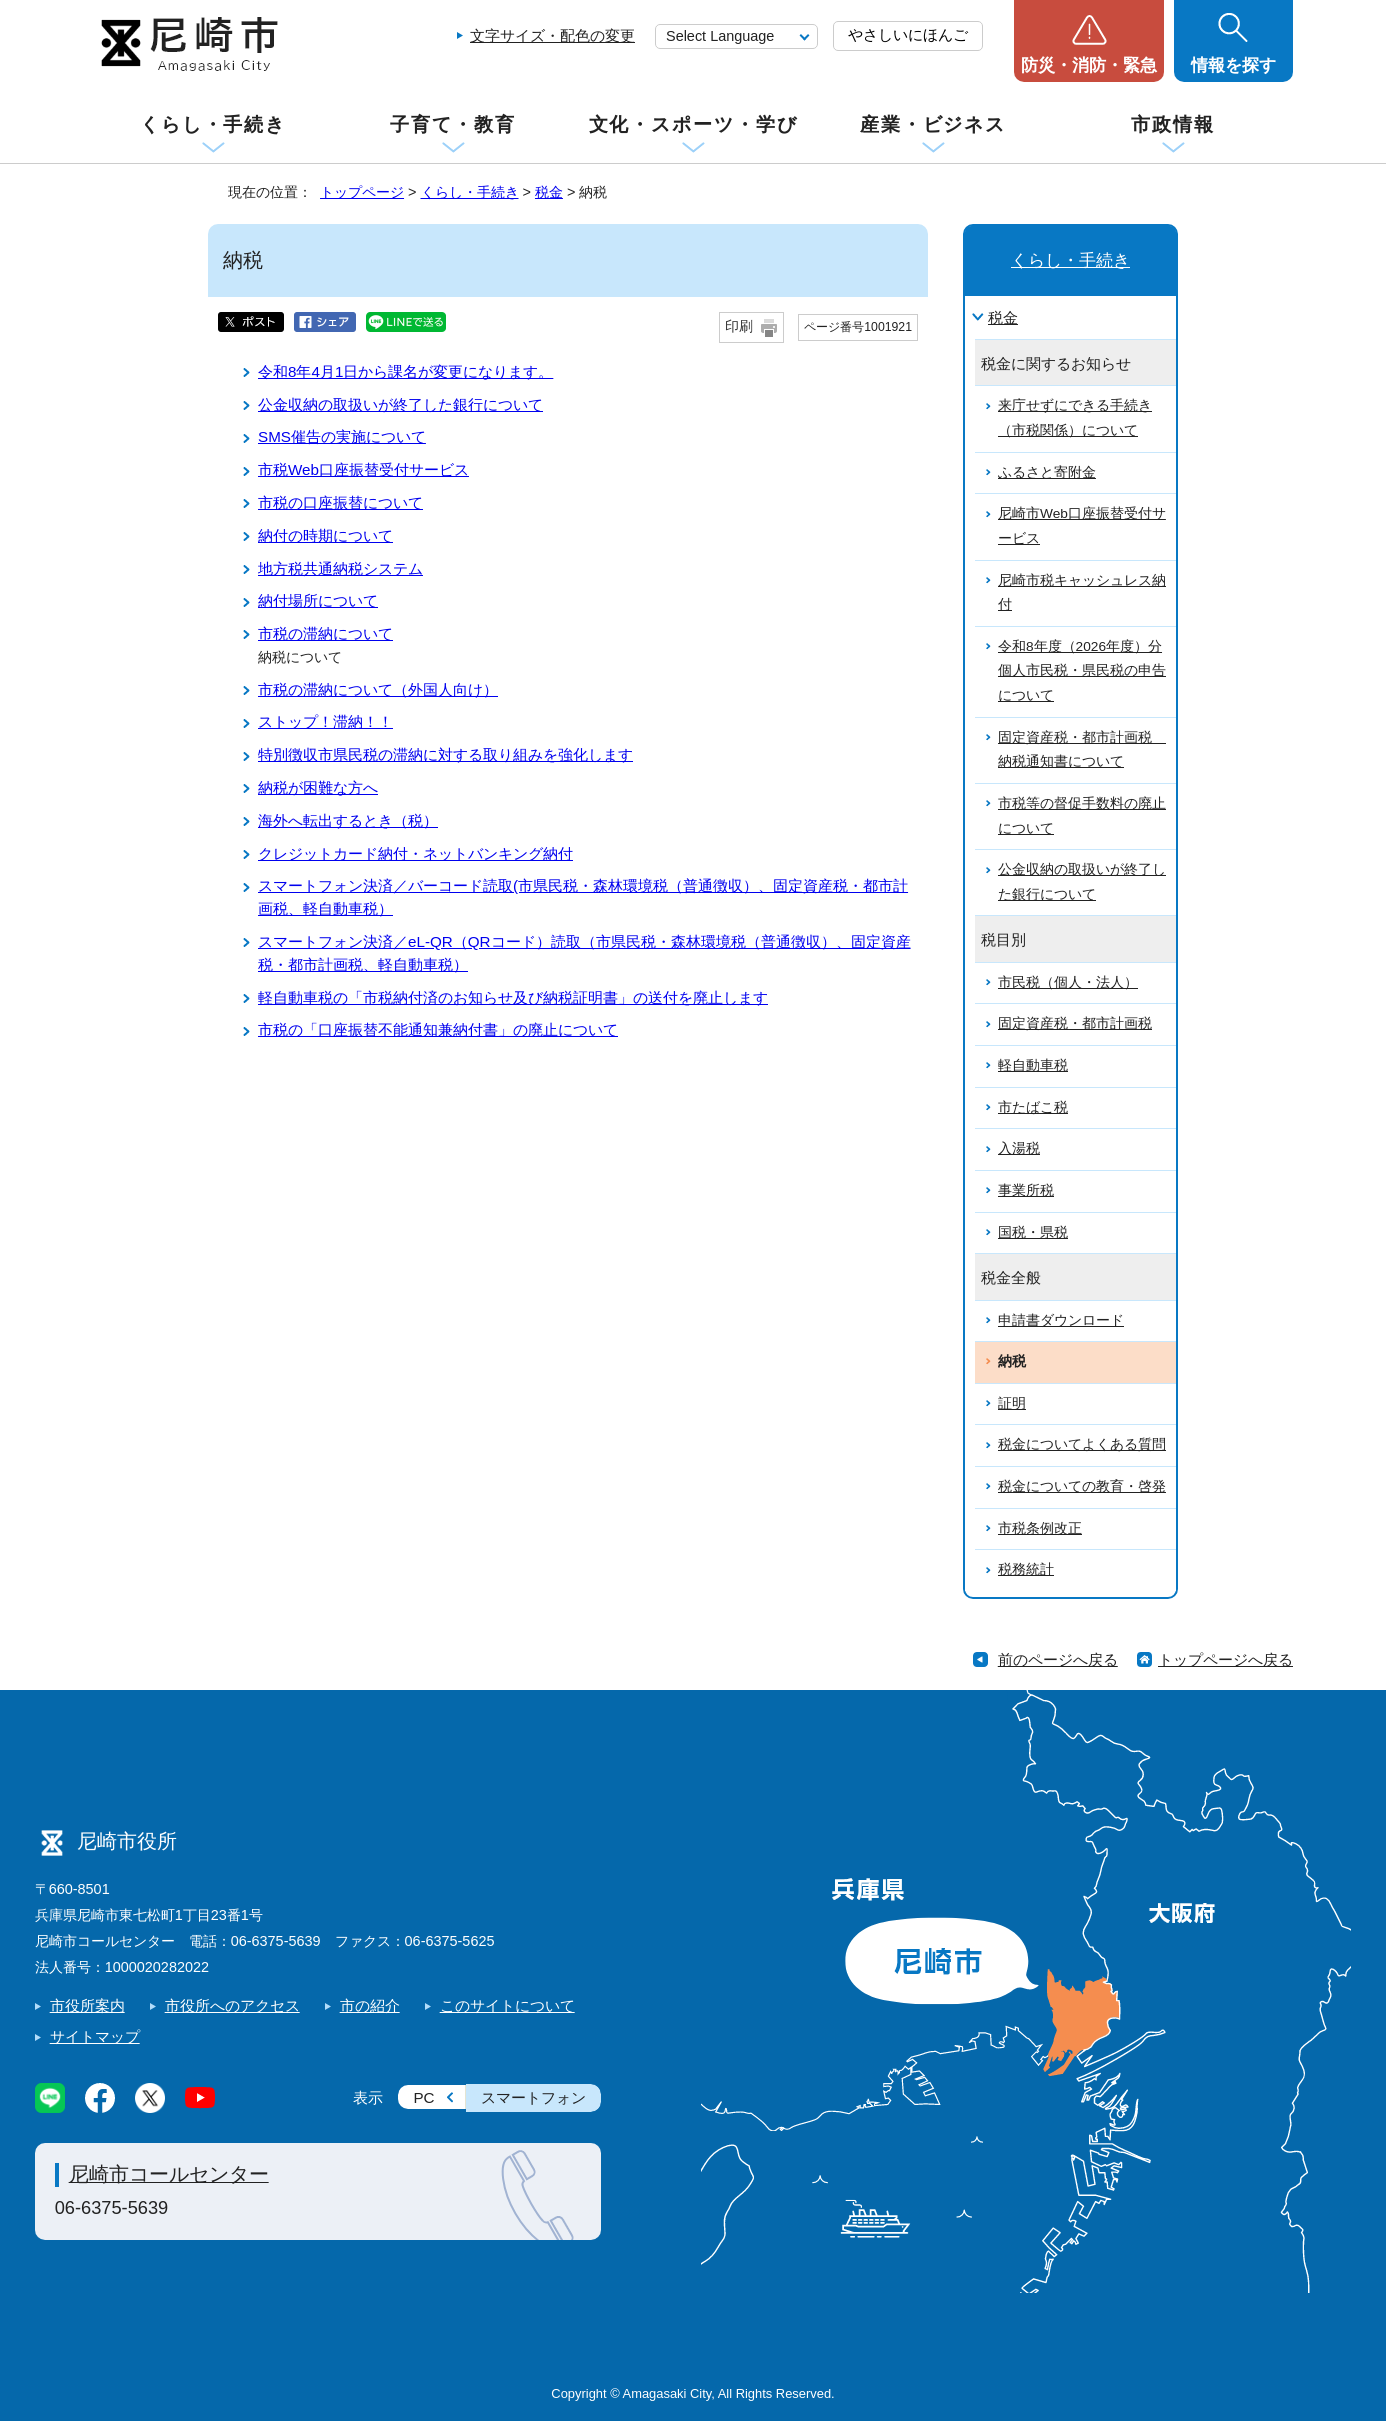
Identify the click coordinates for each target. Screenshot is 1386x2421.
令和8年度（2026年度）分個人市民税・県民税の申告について (1082, 671)
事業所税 (1026, 1190)
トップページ (362, 192)
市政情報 (1173, 124)
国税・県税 (1033, 1232)
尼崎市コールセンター (169, 2174)
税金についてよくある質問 (1082, 1444)
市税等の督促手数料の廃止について (1082, 816)
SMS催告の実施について (342, 436)
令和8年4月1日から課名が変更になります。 (405, 371)
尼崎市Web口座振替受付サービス (1082, 526)
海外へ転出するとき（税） (348, 820)
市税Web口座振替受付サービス (363, 469)
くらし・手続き (213, 124)
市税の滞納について (325, 633)
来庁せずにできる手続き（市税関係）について (1075, 418)
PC (423, 2097)
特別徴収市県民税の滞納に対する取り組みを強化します (445, 754)
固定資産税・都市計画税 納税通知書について (1082, 750)
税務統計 (1026, 1569)
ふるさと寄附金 (1047, 472)
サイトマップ (95, 2036)
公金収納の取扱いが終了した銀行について (400, 404)
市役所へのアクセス (232, 2005)
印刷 (739, 326)
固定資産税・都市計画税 (1075, 1023)
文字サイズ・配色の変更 (552, 35)
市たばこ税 (1033, 1107)
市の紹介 (370, 2005)
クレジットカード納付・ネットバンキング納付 (415, 853)
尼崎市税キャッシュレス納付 (1082, 593)
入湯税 (1019, 1148)
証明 (1012, 1403)
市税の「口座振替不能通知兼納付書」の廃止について (438, 1029)
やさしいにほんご (908, 34)
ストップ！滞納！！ (325, 721)
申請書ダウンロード (1061, 1320)
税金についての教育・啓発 (1082, 1486)
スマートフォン (533, 2097)
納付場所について (318, 600)
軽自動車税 (1033, 1065)
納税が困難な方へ (318, 787)
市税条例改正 (1040, 1528)
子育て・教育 (452, 124)
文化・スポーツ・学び (693, 124)
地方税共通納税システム (340, 568)
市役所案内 (87, 2005)
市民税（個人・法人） (1068, 982)
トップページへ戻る (1225, 1659)
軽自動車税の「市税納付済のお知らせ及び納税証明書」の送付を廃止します (513, 997)
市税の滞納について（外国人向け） (378, 689)
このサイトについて (507, 2005)
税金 (549, 192)
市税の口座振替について (340, 502)
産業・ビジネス (933, 124)
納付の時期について (325, 535)
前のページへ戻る (1058, 1659)
